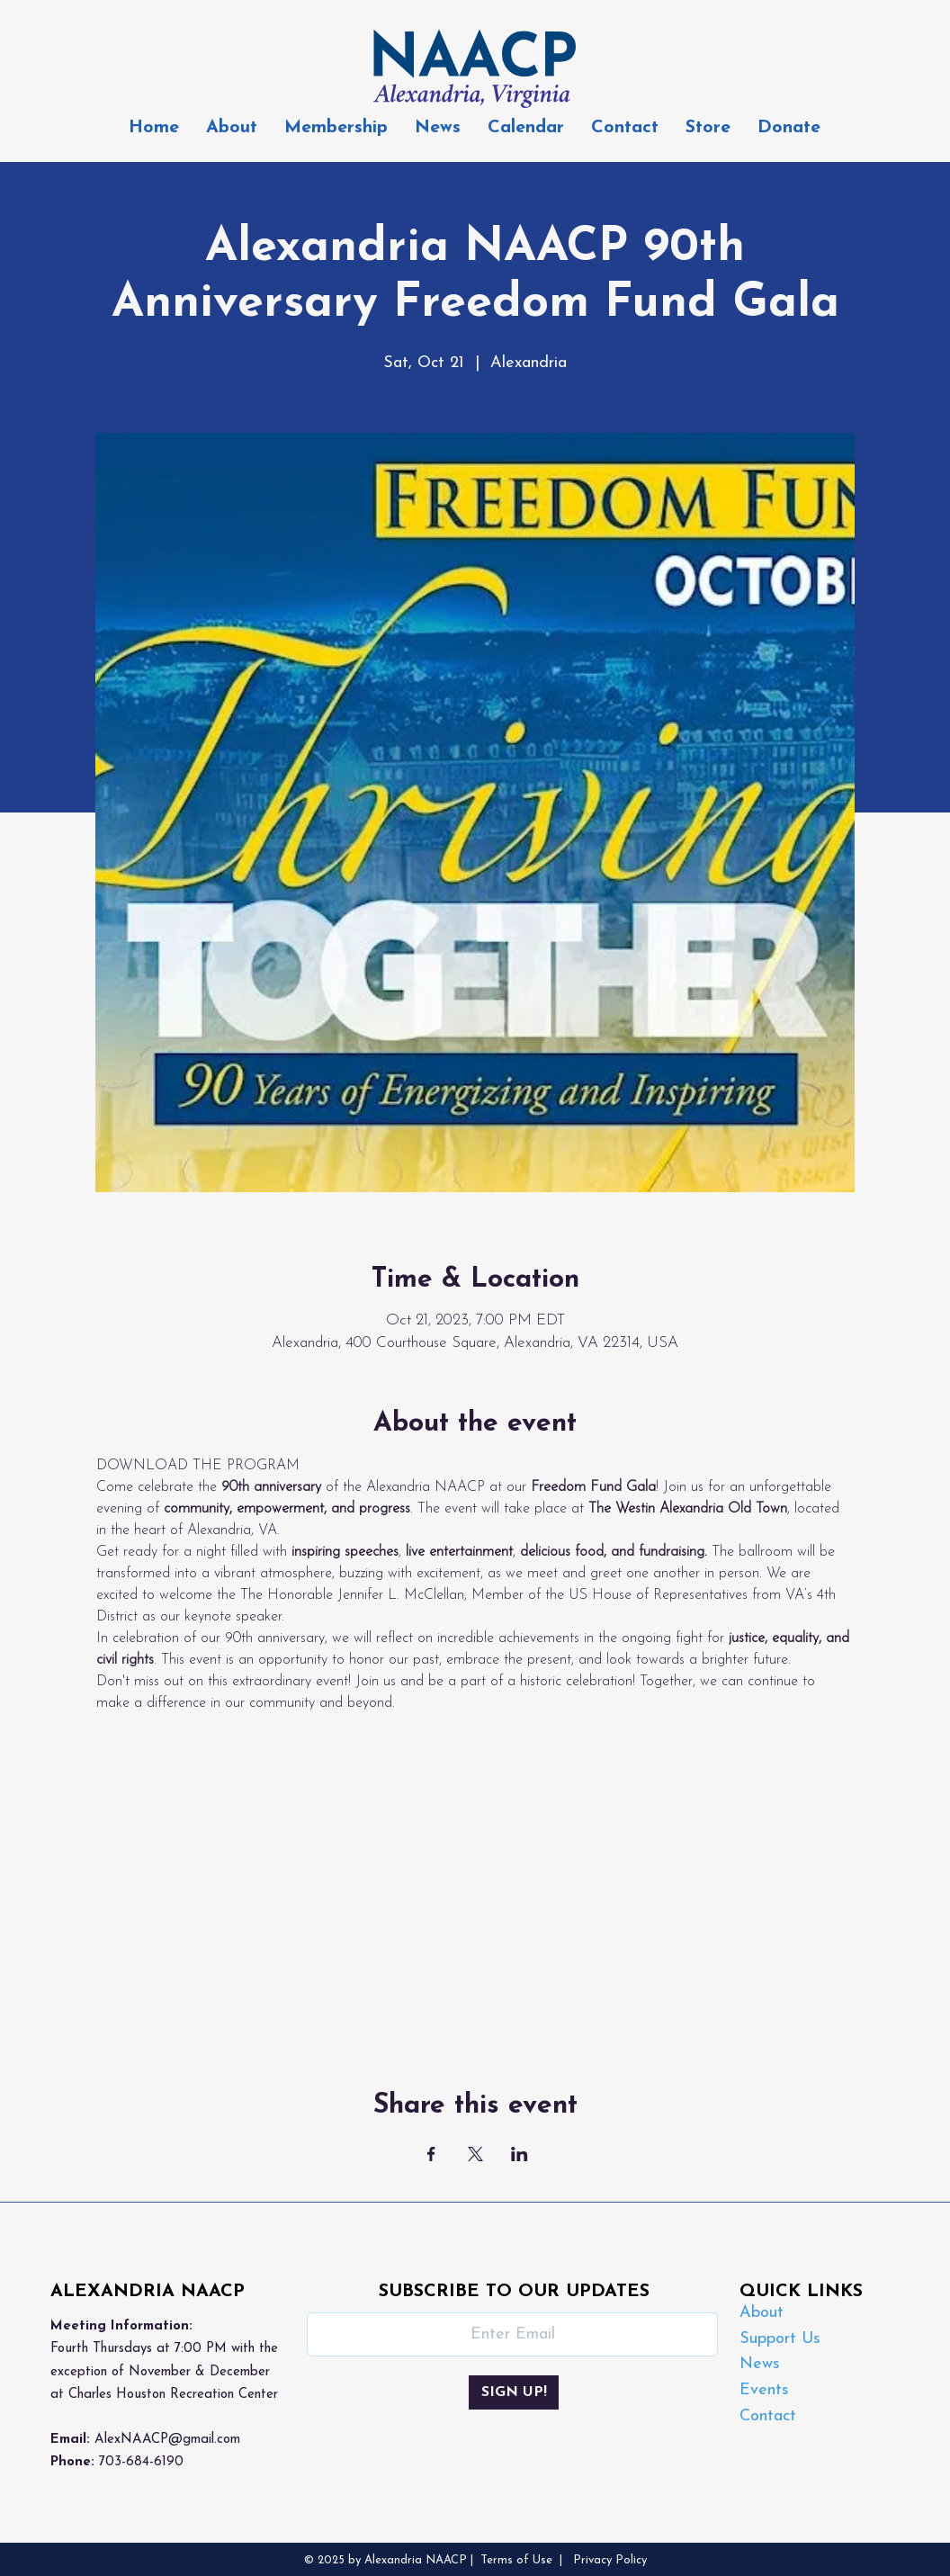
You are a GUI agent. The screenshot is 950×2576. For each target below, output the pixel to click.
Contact (767, 2416)
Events (764, 2390)
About (761, 2312)
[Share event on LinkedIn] (519, 2154)
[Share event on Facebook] (431, 2154)
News (759, 2364)
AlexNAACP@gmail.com (167, 2439)
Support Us (779, 2338)
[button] (336, 128)
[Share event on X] (475, 2154)
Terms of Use (516, 2560)
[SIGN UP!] (514, 2392)
